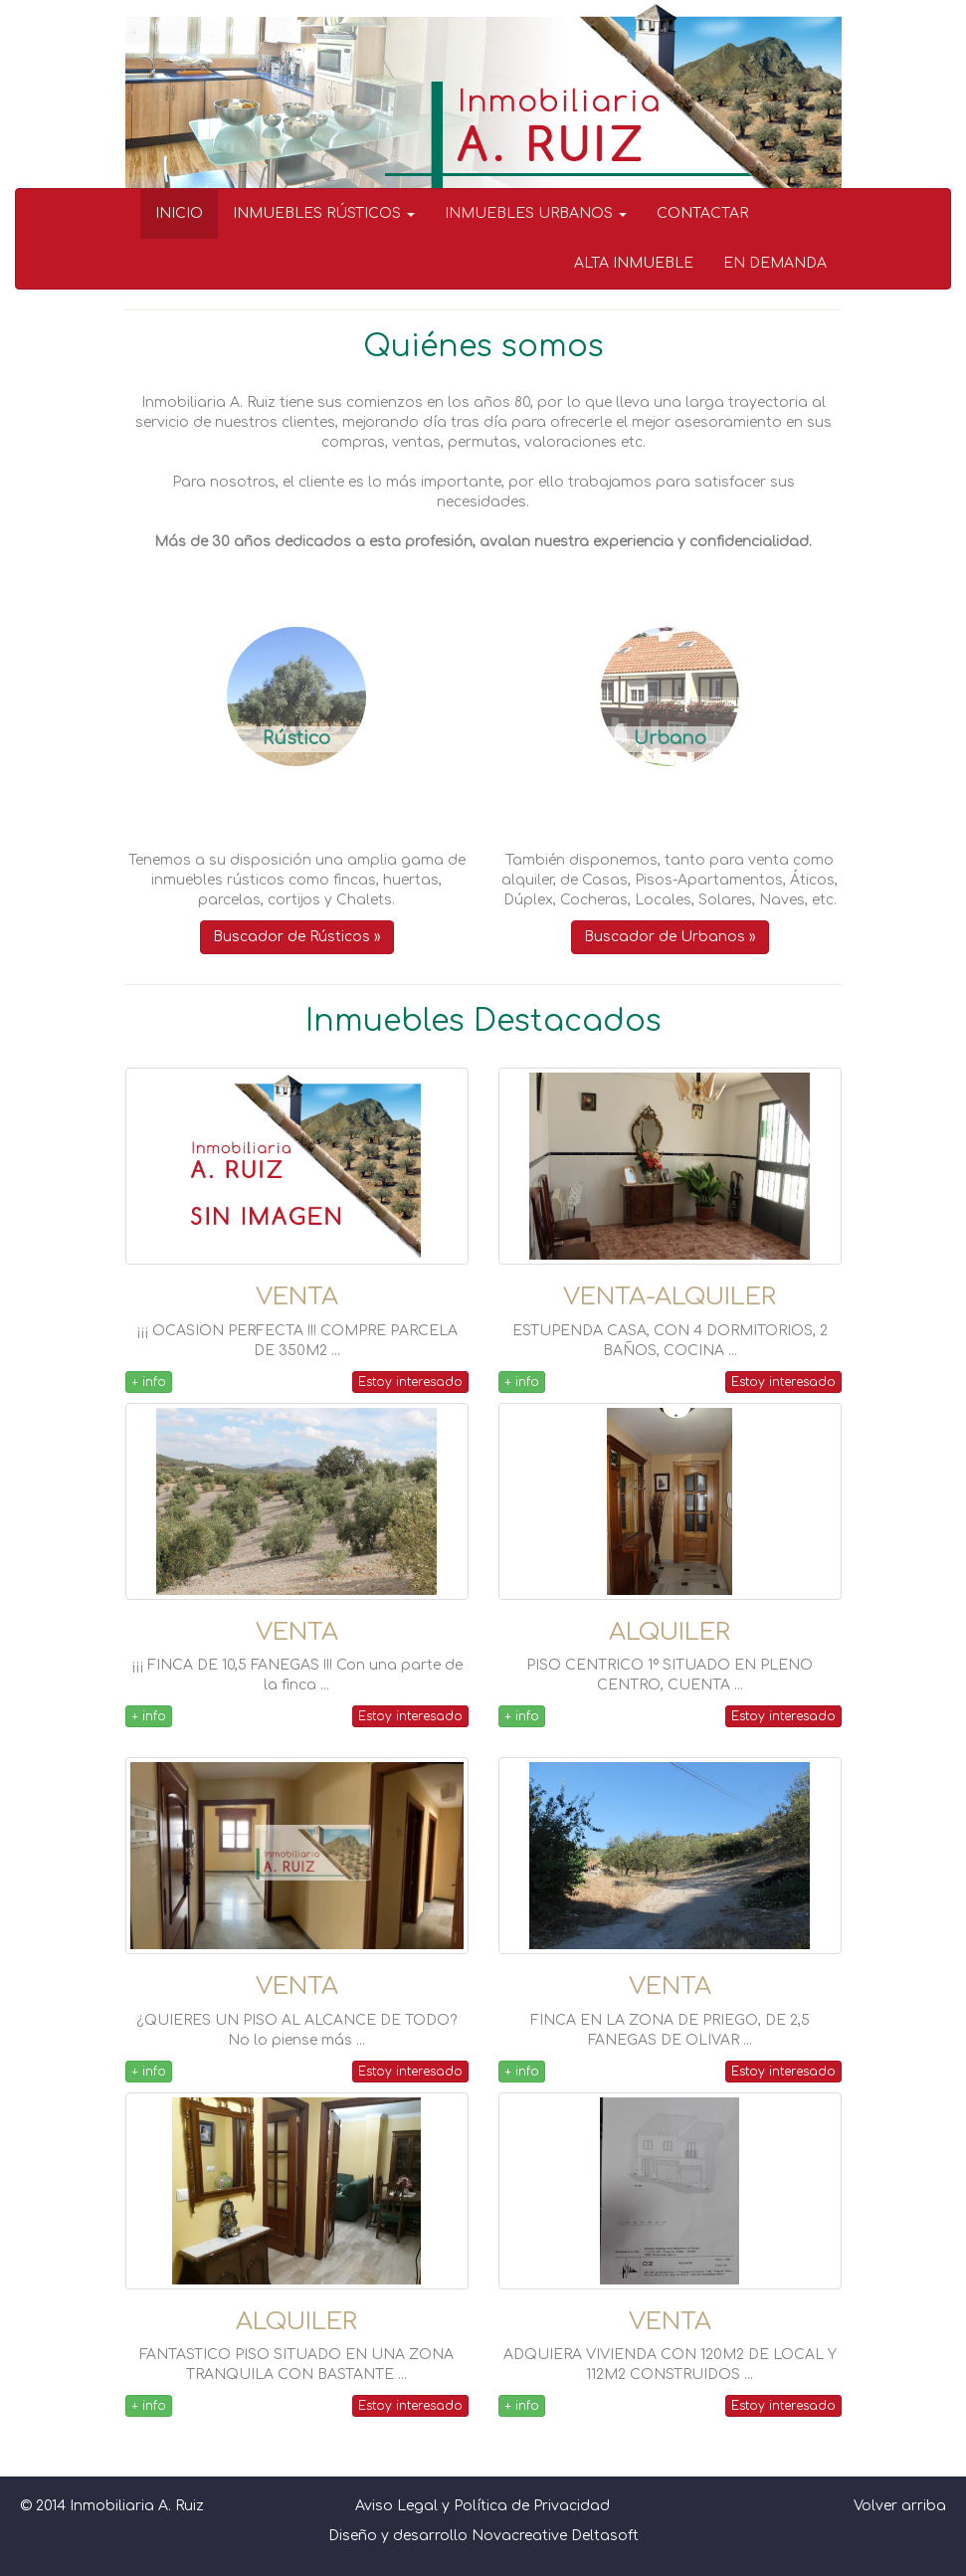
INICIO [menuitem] (179, 213)
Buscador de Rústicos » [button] (297, 936)
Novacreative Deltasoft (555, 2535)
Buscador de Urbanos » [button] (670, 936)
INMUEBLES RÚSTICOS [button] (324, 213)
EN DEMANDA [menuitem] (775, 263)
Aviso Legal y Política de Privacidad (482, 2505)
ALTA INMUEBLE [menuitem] (633, 263)
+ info (148, 1382)
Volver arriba (900, 2505)
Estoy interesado (410, 1382)
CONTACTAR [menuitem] (702, 213)
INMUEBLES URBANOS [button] (536, 213)
